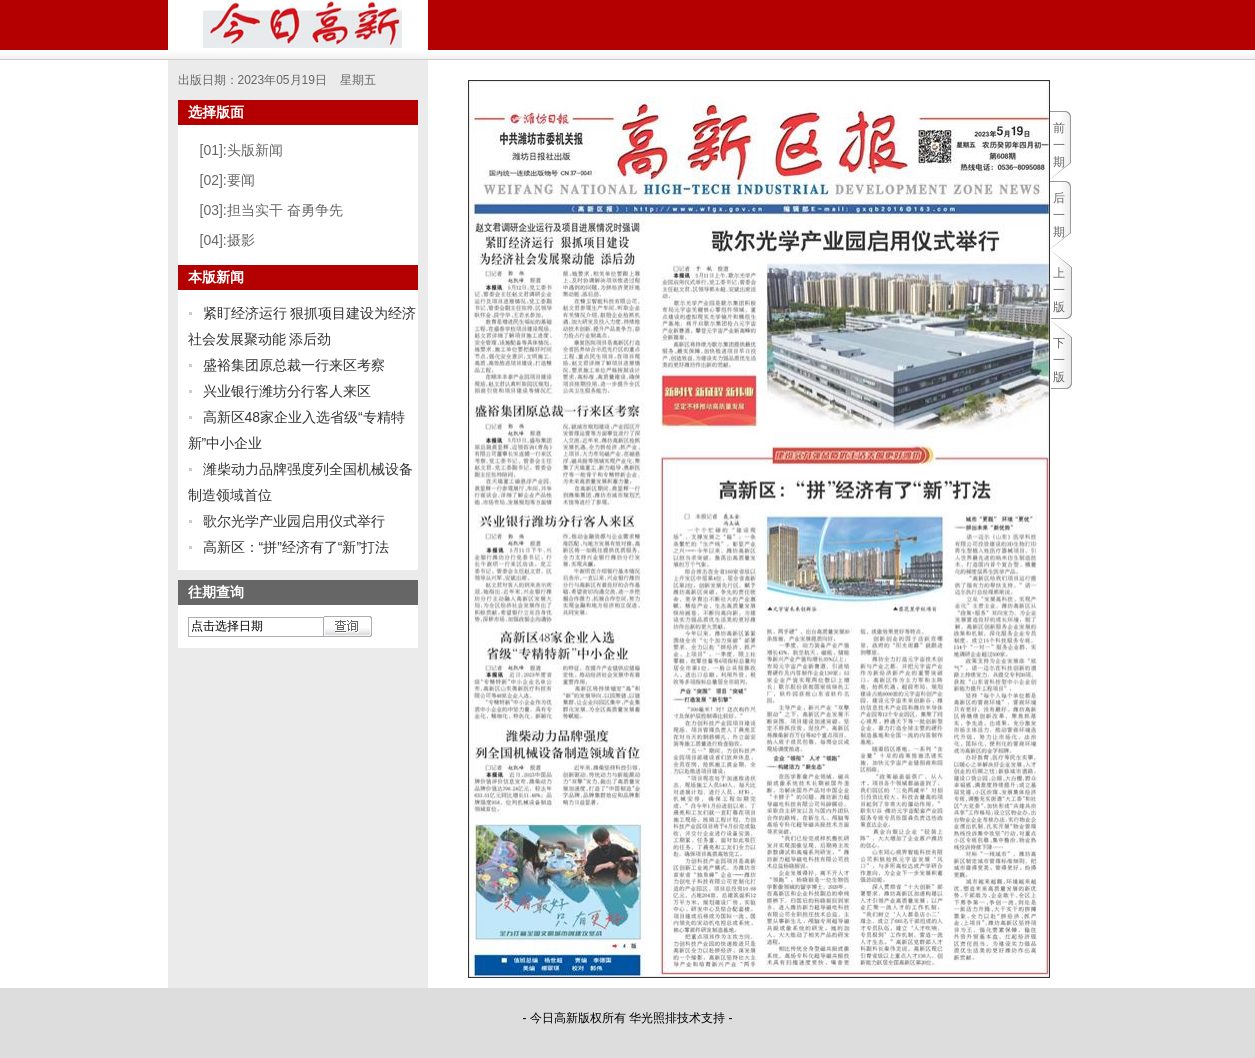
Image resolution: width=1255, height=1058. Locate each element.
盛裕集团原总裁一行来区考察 (294, 365)
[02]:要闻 (227, 180)
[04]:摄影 (227, 240)
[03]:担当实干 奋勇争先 (271, 210)
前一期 (1059, 145)
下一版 (1059, 360)
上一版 (1059, 290)
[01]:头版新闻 (241, 150)
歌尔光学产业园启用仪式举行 (294, 521)
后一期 (1059, 215)
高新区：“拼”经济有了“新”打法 (296, 547)
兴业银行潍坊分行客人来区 (287, 391)
